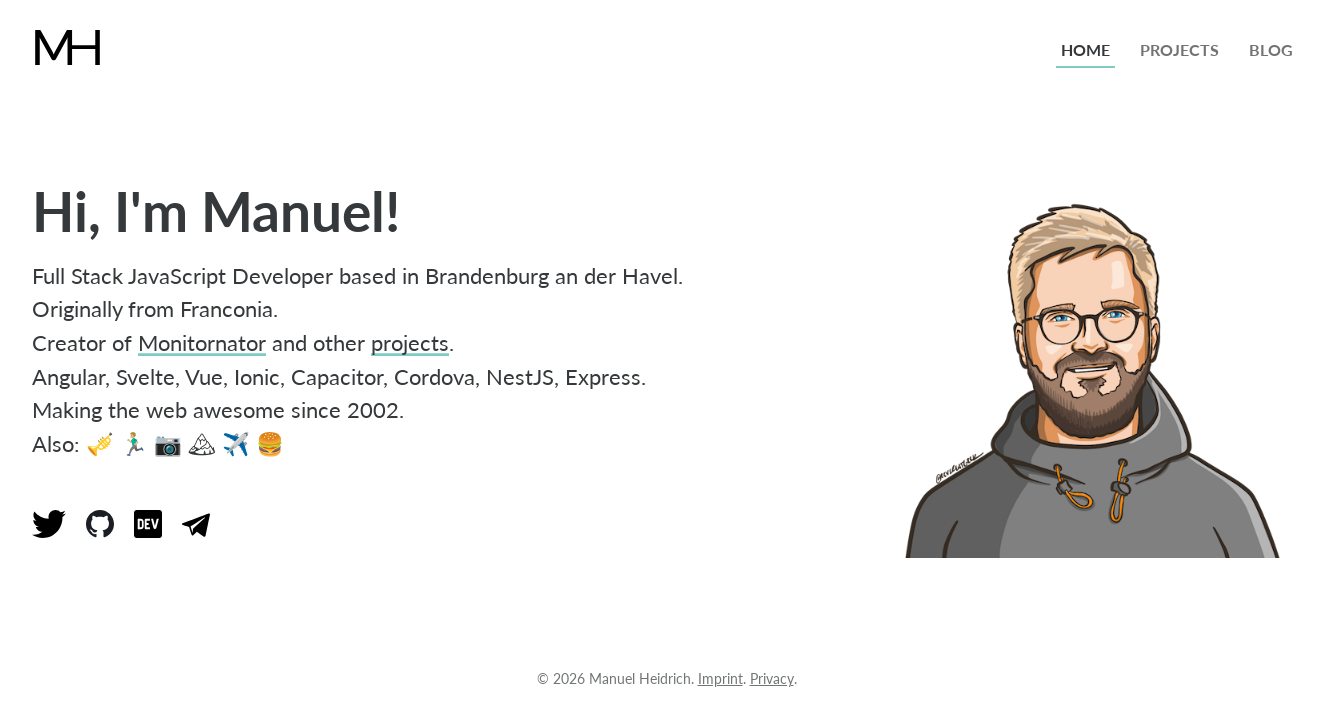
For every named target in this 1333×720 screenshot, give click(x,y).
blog (1271, 49)
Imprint (720, 678)
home (1085, 49)
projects (1179, 49)
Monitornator (202, 342)
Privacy (772, 678)
